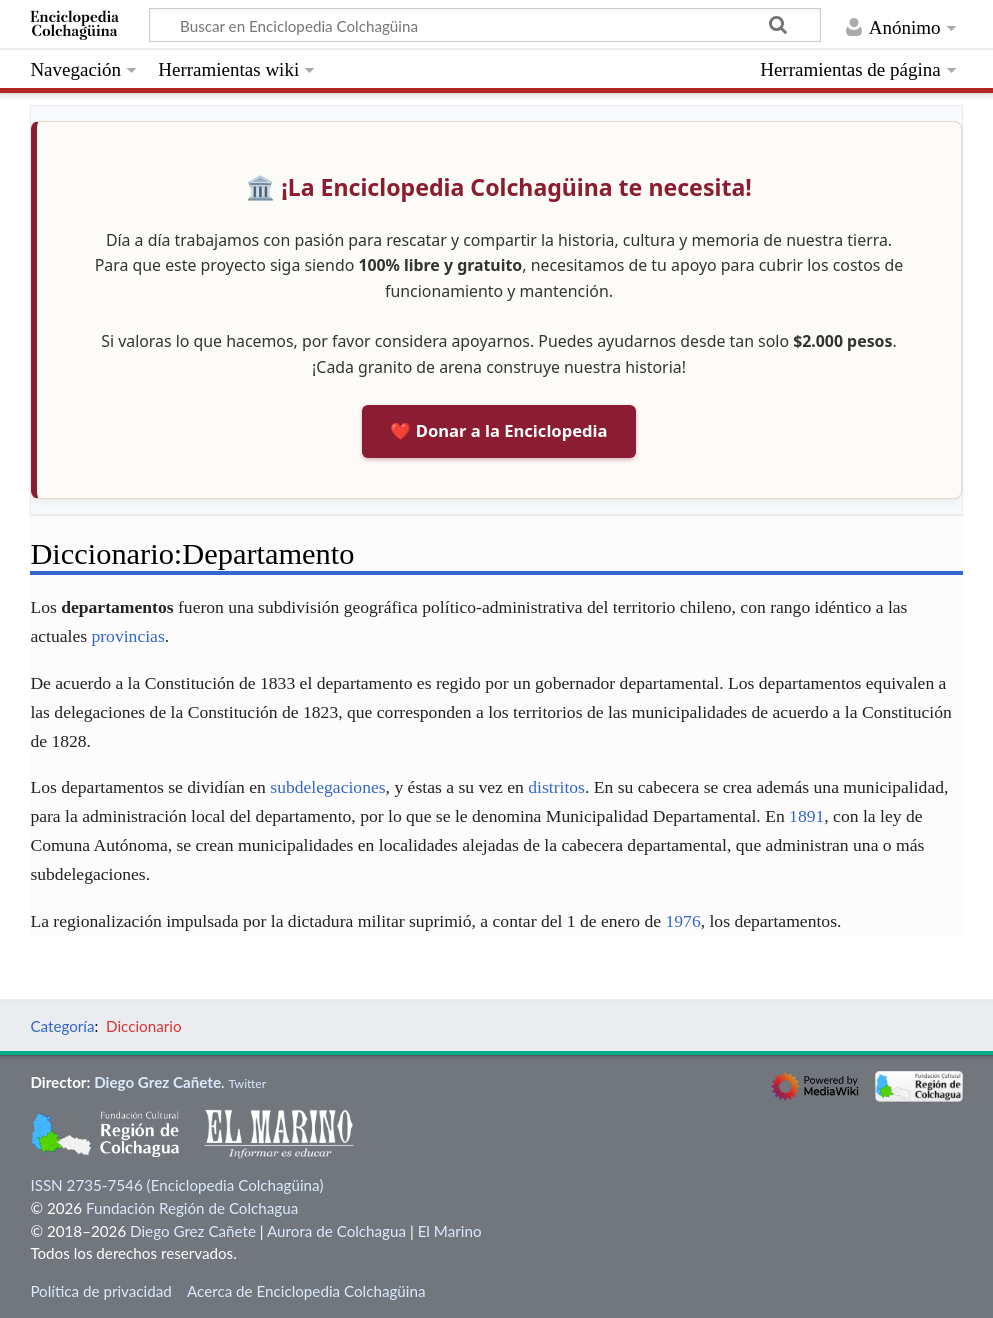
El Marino (450, 1231)
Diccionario (143, 1026)
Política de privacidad (100, 1291)
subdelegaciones (327, 787)
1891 (806, 816)
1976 (682, 921)
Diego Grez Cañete (157, 1082)
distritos (556, 787)
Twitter (247, 1083)
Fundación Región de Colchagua (192, 1208)
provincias (127, 636)
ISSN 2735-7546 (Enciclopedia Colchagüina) (176, 1185)
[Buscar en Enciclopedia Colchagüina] (485, 25)
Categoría (62, 1026)
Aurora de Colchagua (336, 1231)
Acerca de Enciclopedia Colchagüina (306, 1291)
